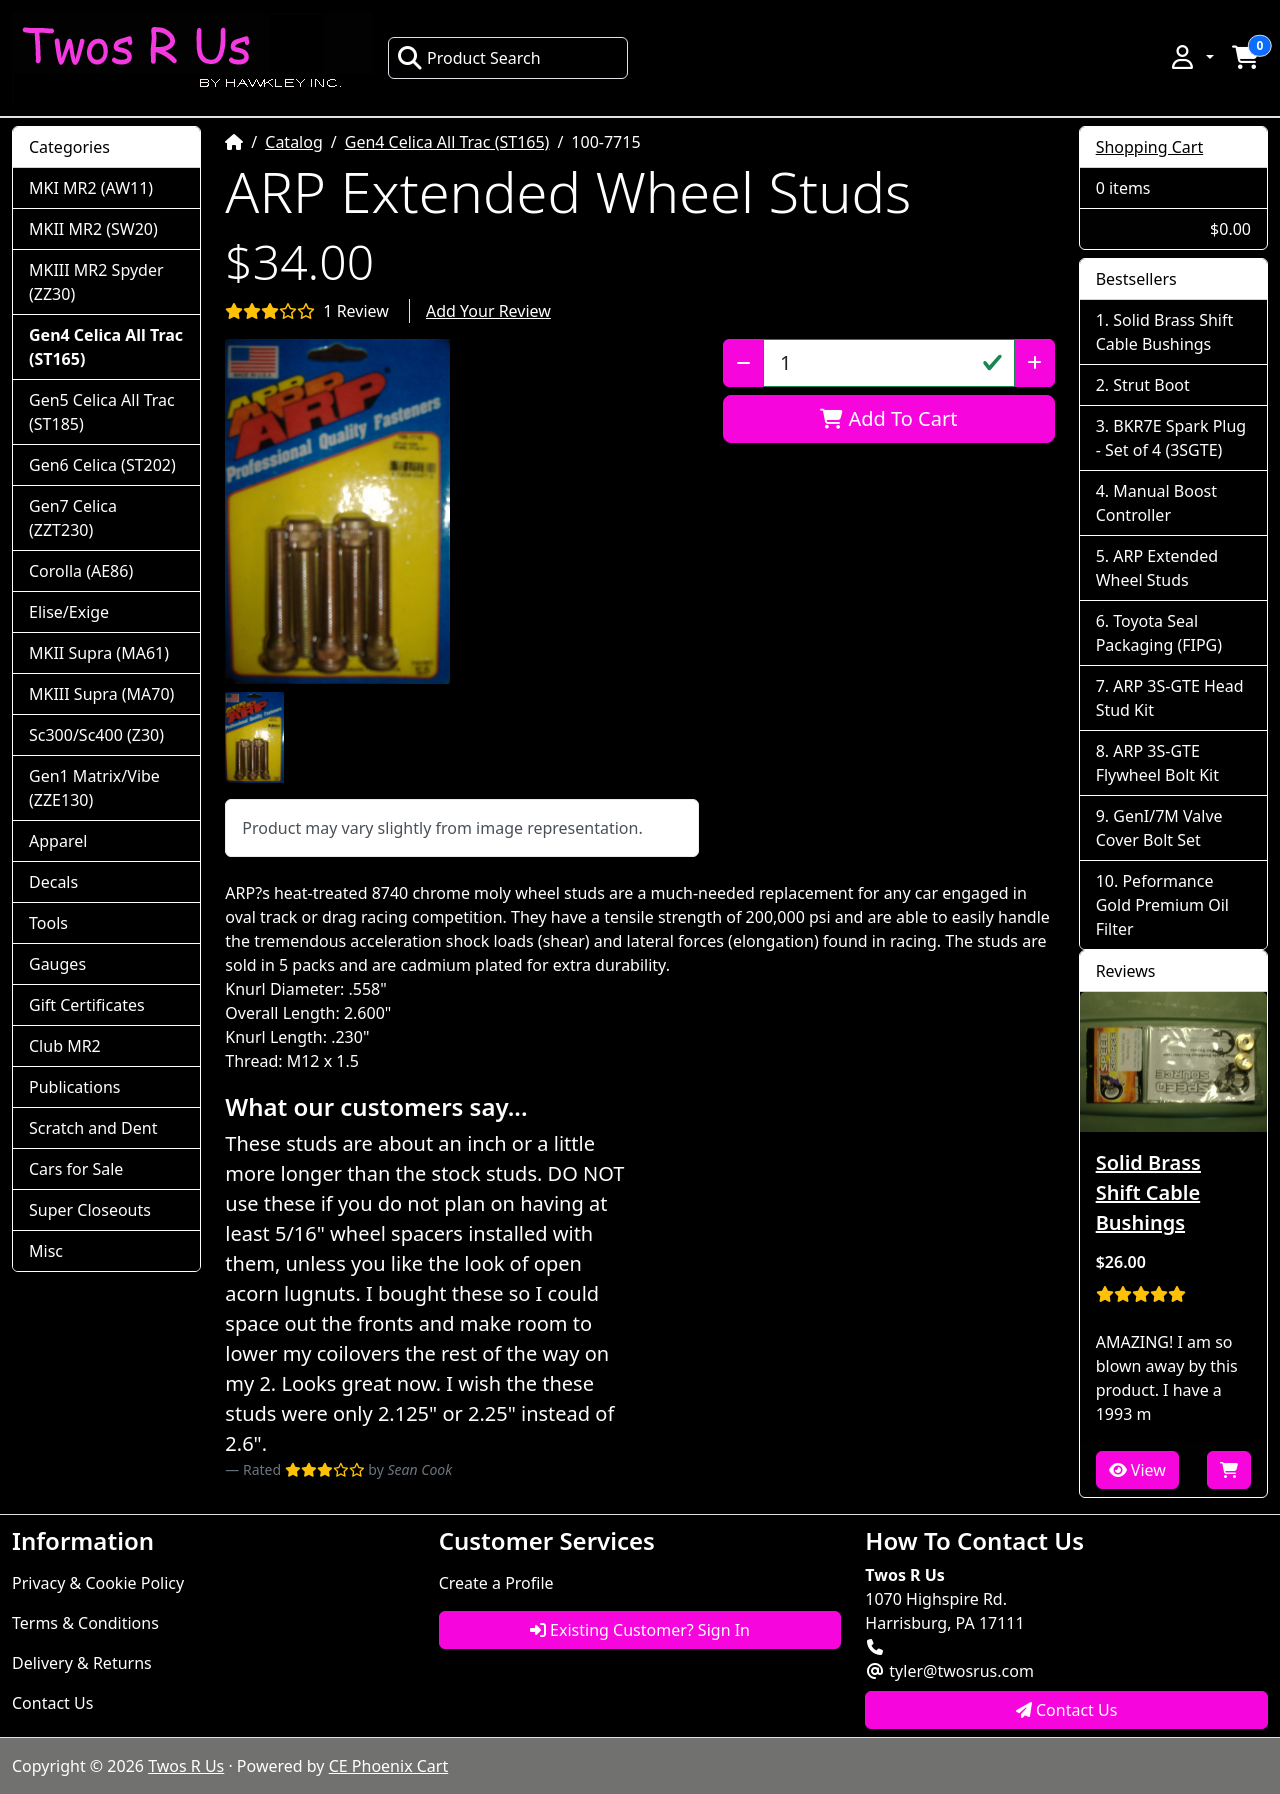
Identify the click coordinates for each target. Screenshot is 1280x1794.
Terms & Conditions (85, 1623)
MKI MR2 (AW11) (91, 188)
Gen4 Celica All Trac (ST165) (447, 142)
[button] (1191, 57)
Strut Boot (1151, 385)
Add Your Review (488, 311)
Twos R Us (186, 1766)
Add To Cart (888, 418)
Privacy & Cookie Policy (98, 1583)
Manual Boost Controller (1156, 503)
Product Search (469, 58)
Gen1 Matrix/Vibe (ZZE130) (94, 788)
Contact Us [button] (1067, 1710)
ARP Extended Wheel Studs (1157, 568)
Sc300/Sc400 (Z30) (96, 735)
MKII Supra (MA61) (99, 653)
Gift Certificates (87, 1005)
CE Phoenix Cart (389, 1766)
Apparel (58, 841)
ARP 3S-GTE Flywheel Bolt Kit (1157, 763)
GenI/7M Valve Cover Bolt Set (1159, 828)
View (1137, 1470)
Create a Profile (496, 1583)
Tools (48, 923)
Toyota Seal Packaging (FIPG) (1159, 633)
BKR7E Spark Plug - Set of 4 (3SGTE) (1171, 438)
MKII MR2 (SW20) (93, 229)
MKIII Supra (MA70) (101, 694)
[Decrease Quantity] (743, 363)
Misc (46, 1251)
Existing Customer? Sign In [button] (640, 1630)
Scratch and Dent (93, 1128)
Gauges (57, 964)
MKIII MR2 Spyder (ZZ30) (96, 282)
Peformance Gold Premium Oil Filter (1162, 905)
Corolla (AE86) (81, 571)
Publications (74, 1087)
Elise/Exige (69, 612)
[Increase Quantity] (1034, 363)
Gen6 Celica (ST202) (102, 465)
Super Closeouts (90, 1210)
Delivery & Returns (82, 1663)
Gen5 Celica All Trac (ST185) (102, 412)
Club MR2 (65, 1046)
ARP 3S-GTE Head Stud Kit (1170, 698)
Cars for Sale (76, 1169)
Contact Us (52, 1703)
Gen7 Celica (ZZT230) (73, 518)
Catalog (294, 142)
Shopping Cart (1150, 147)
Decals (53, 882)
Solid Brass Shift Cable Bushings (1165, 332)
